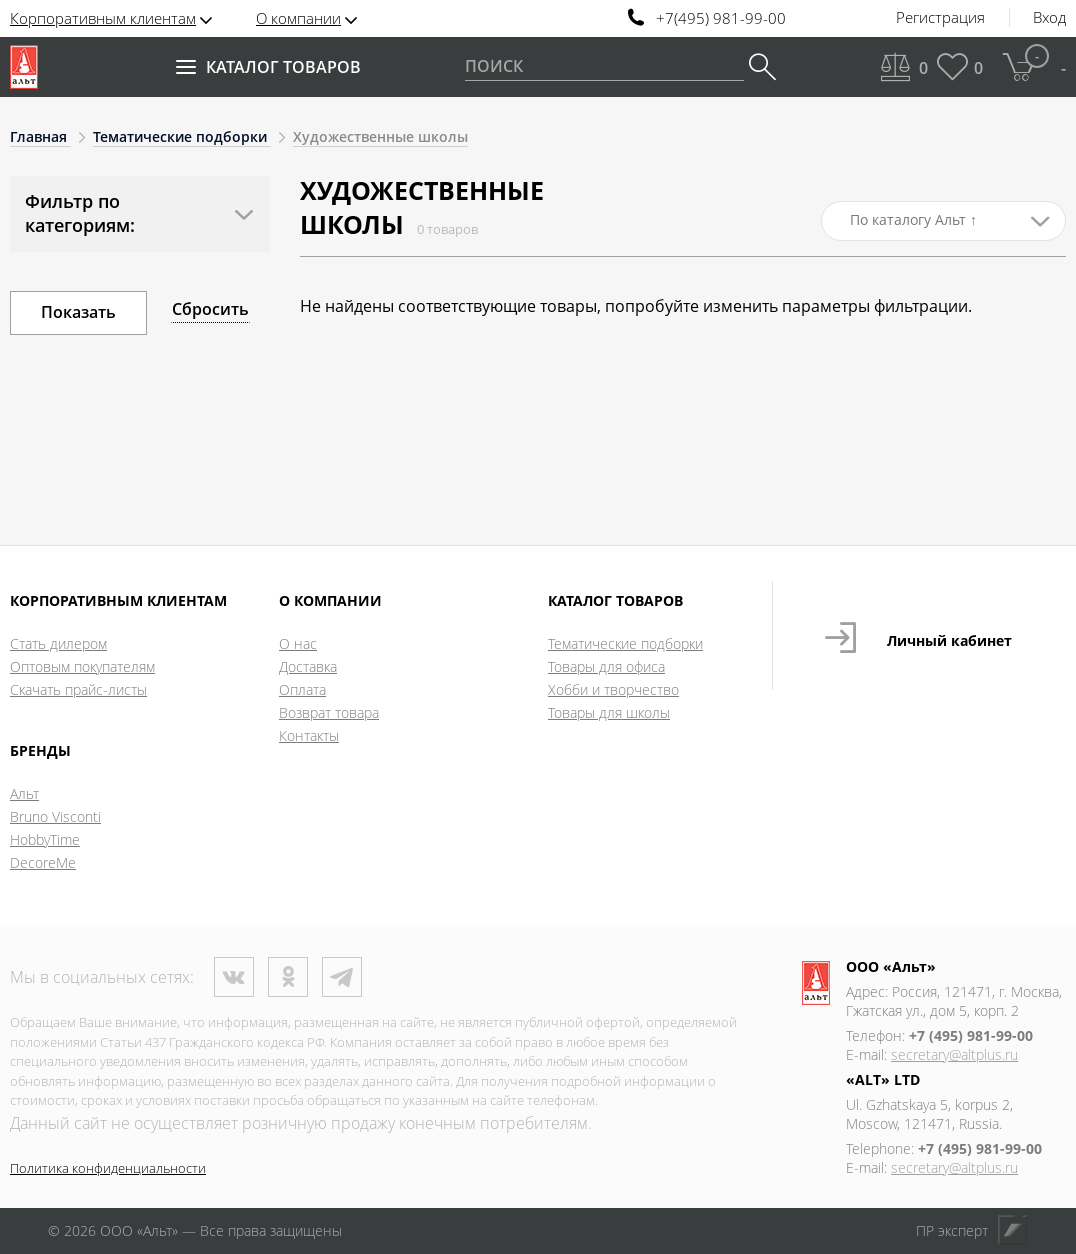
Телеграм (342, 977)
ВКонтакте (234, 977)
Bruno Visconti (55, 816)
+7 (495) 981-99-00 (971, 1035)
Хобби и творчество (613, 689)
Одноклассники (288, 977)
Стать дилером (58, 643)
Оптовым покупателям (82, 666)
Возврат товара (329, 712)
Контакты (309, 735)
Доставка (308, 666)
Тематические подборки (625, 643)
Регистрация (940, 18)
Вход (1049, 18)
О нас (298, 643)
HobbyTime (45, 839)
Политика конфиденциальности (108, 1168)
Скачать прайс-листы (78, 689)
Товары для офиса (606, 666)
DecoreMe (43, 862)
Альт (24, 793)
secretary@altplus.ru (954, 1054)
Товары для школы (609, 712)
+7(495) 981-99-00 (721, 18)
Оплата (302, 689)
